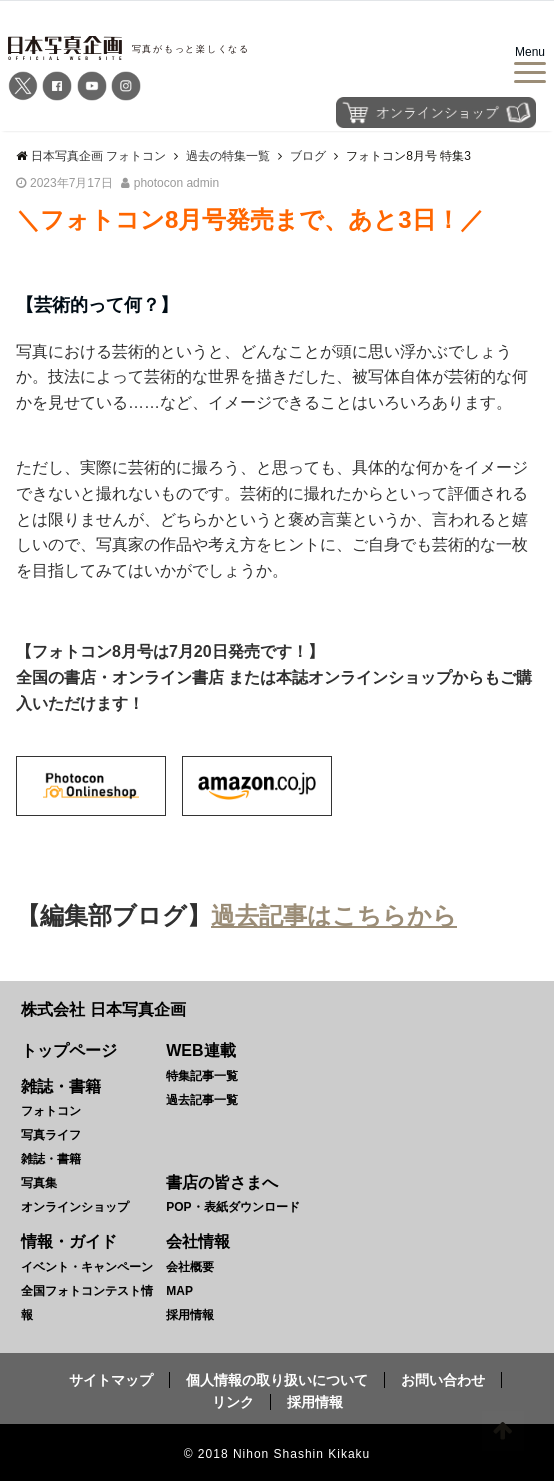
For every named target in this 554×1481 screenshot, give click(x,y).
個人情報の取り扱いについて (277, 1380)
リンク (233, 1402)
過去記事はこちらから (334, 915)
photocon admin (176, 183)
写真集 (39, 1183)
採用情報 (190, 1315)
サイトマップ (111, 1380)
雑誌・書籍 (51, 1159)
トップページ (69, 1050)
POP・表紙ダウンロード (232, 1207)
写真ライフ (51, 1135)
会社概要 (190, 1267)
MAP (179, 1291)
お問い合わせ (443, 1380)
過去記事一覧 (202, 1100)
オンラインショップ (75, 1207)
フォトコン (51, 1111)
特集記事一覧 (202, 1076)
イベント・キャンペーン (87, 1267)
